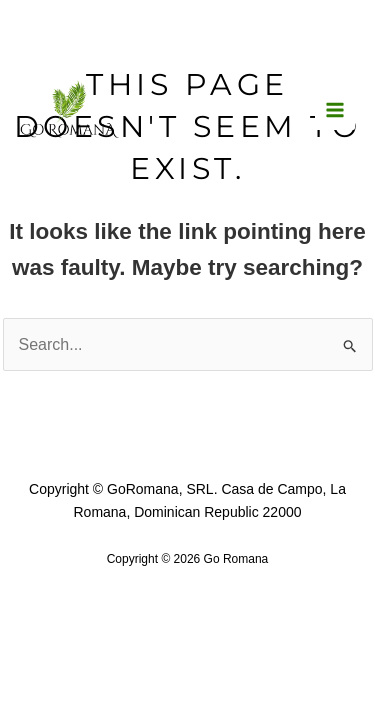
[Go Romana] (70, 109)
